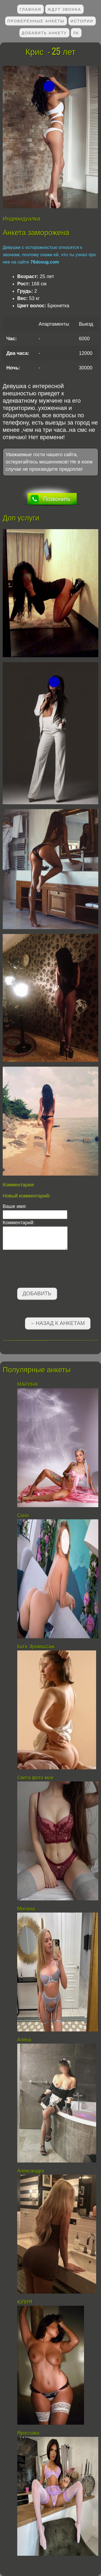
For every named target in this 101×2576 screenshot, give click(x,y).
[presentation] (44, 1269)
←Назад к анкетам (57, 1323)
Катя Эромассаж (36, 1646)
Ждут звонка (64, 9)
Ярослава (29, 2433)
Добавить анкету (44, 32)
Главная (30, 9)
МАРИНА (28, 1384)
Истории (82, 21)
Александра (30, 2171)
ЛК (76, 32)
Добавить (37, 1293)
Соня (23, 1515)
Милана (26, 1908)
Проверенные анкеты (36, 21)
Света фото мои (35, 1777)
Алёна (25, 2040)
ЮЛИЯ (25, 2302)
